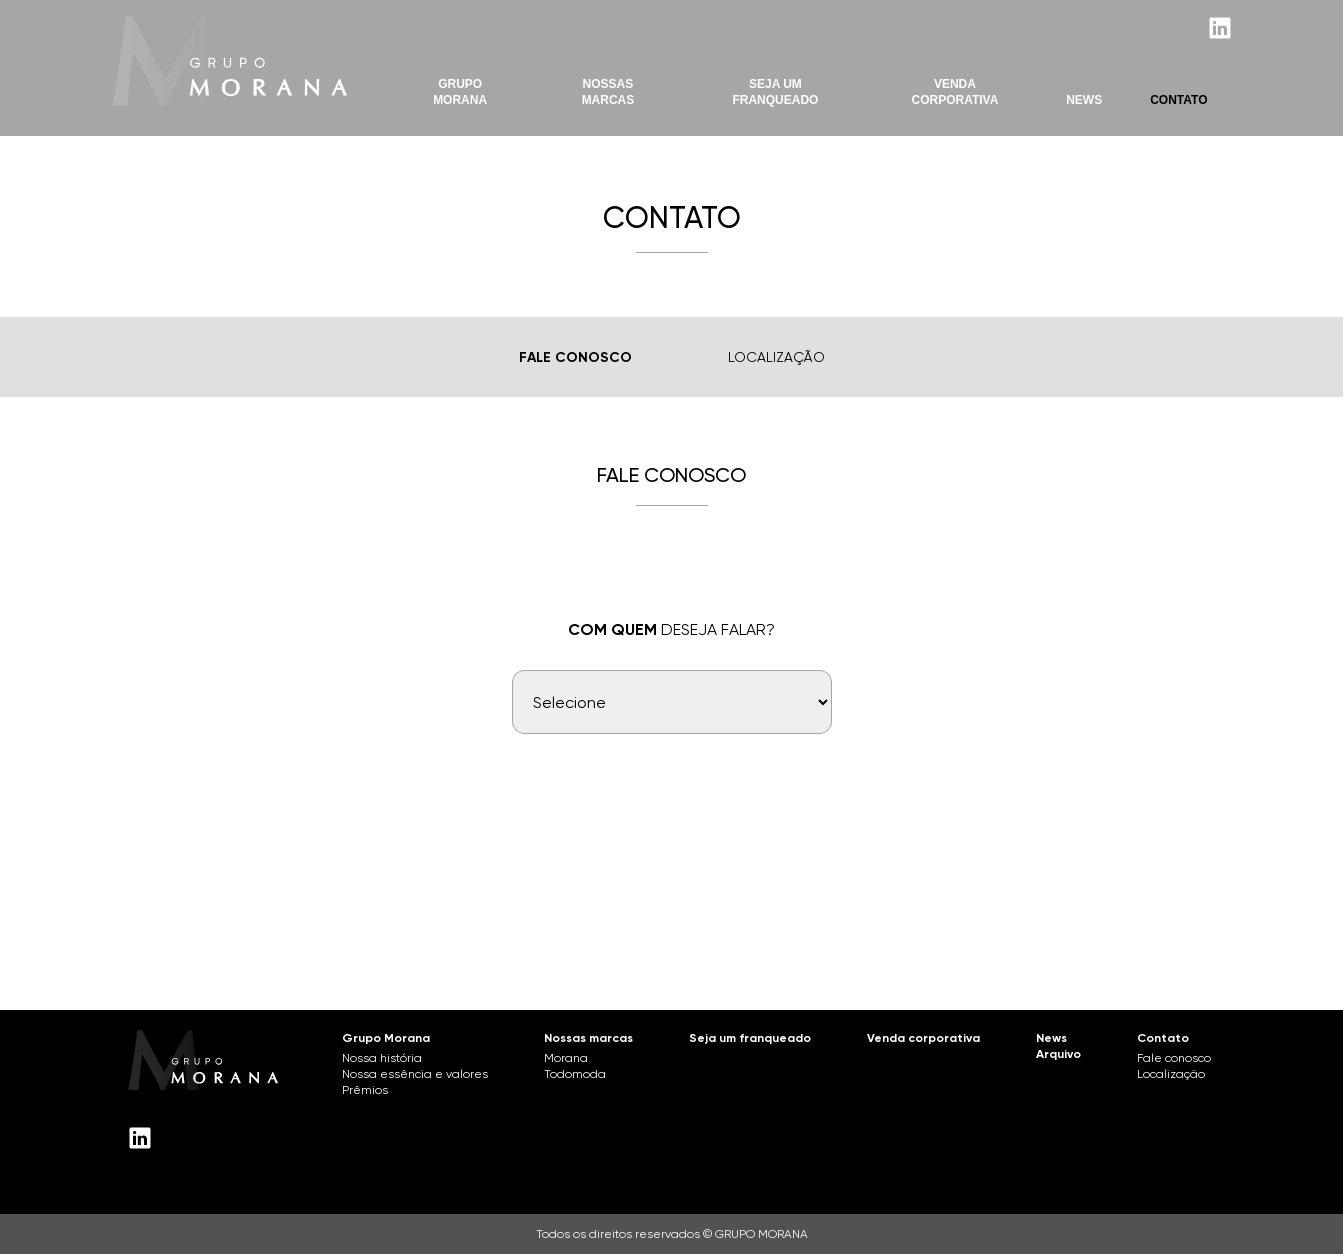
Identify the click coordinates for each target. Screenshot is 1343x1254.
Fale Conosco (575, 357)
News (1084, 100)
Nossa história (382, 1058)
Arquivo (1058, 1054)
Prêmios (365, 1090)
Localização (776, 357)
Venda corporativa (923, 1038)
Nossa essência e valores (415, 1074)
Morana (566, 1058)
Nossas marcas (608, 92)
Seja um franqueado (750, 1038)
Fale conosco (1174, 1058)
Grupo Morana (460, 92)
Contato (1178, 100)
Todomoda (575, 1074)
